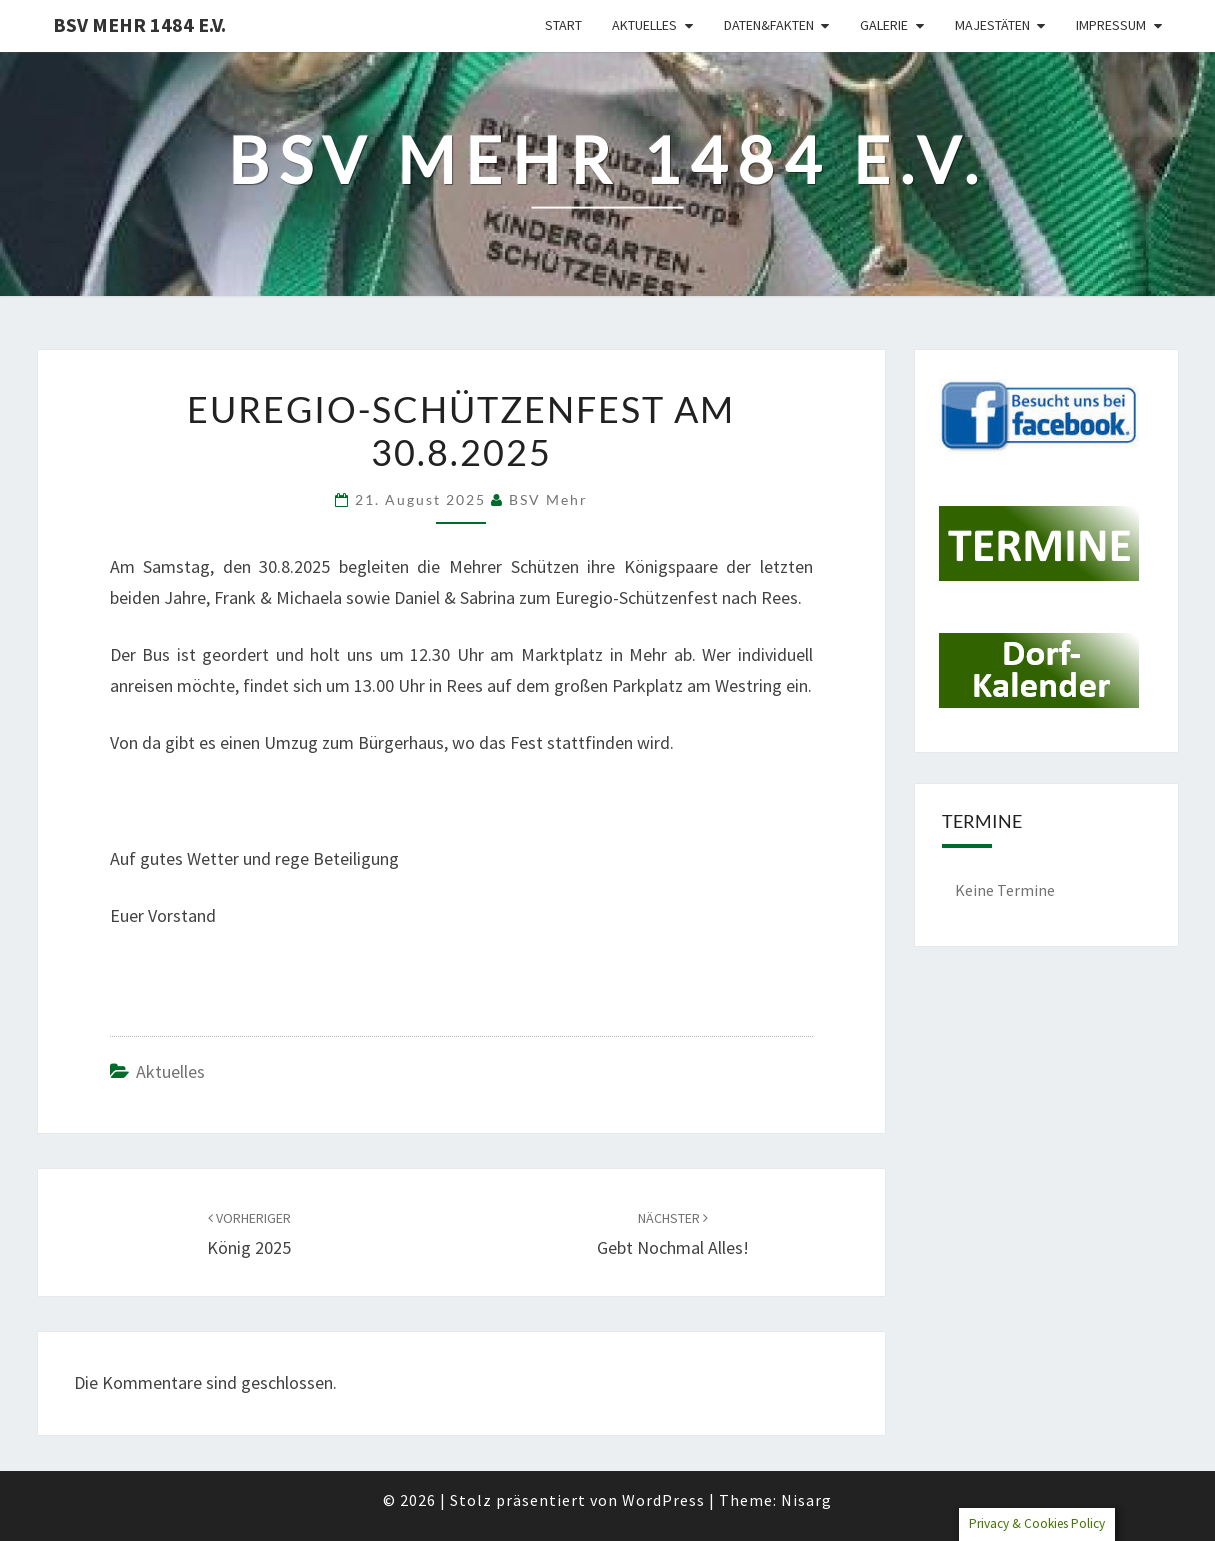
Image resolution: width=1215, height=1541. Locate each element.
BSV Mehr (548, 499)
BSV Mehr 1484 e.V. (139, 24)
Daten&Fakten (769, 25)
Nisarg (806, 1500)
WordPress (663, 1500)
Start (563, 25)
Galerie (884, 25)
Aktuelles (644, 25)
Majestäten (992, 25)
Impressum (1111, 25)
